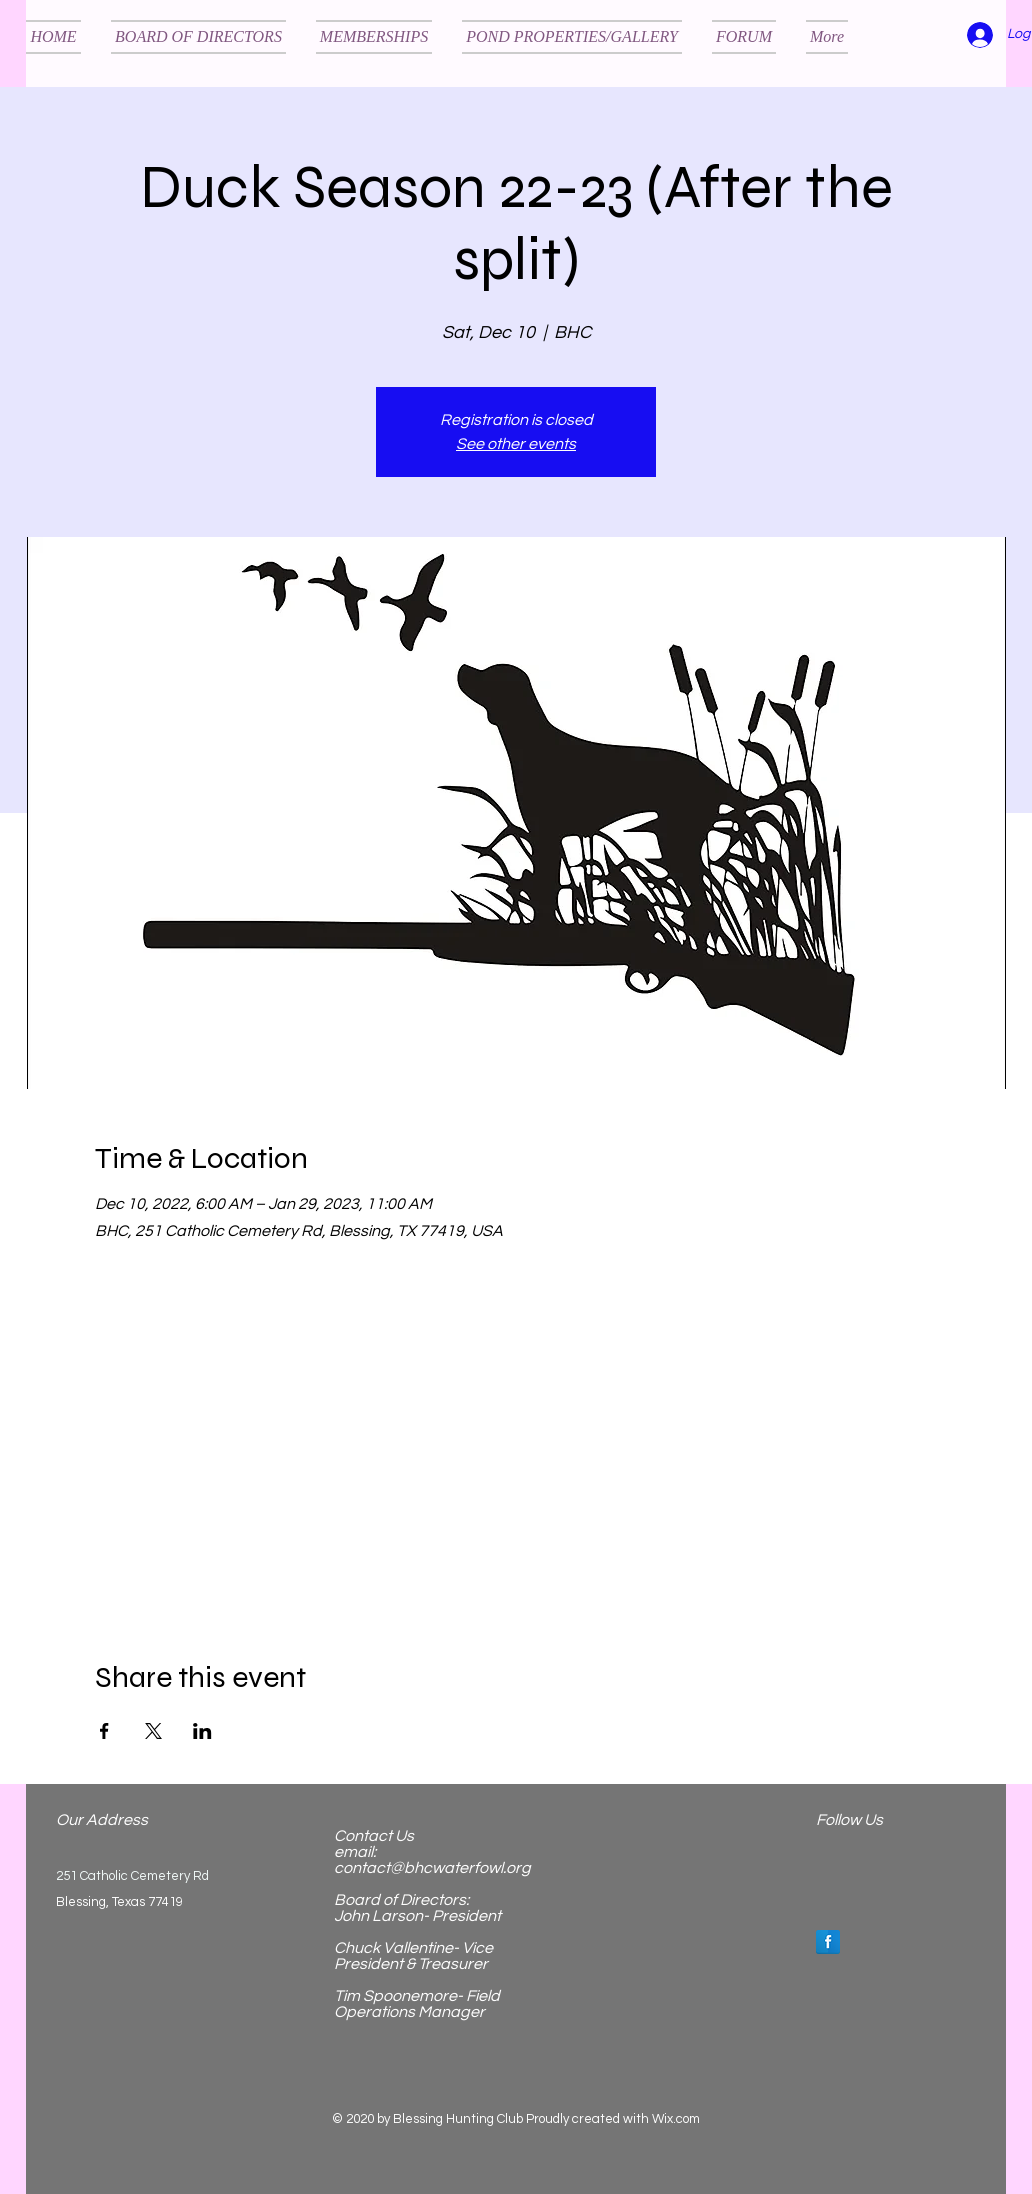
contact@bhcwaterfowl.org (432, 1868)
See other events (516, 444)
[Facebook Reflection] (828, 1942)
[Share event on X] (153, 1731)
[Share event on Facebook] (104, 1731)
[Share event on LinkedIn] (202, 1731)
